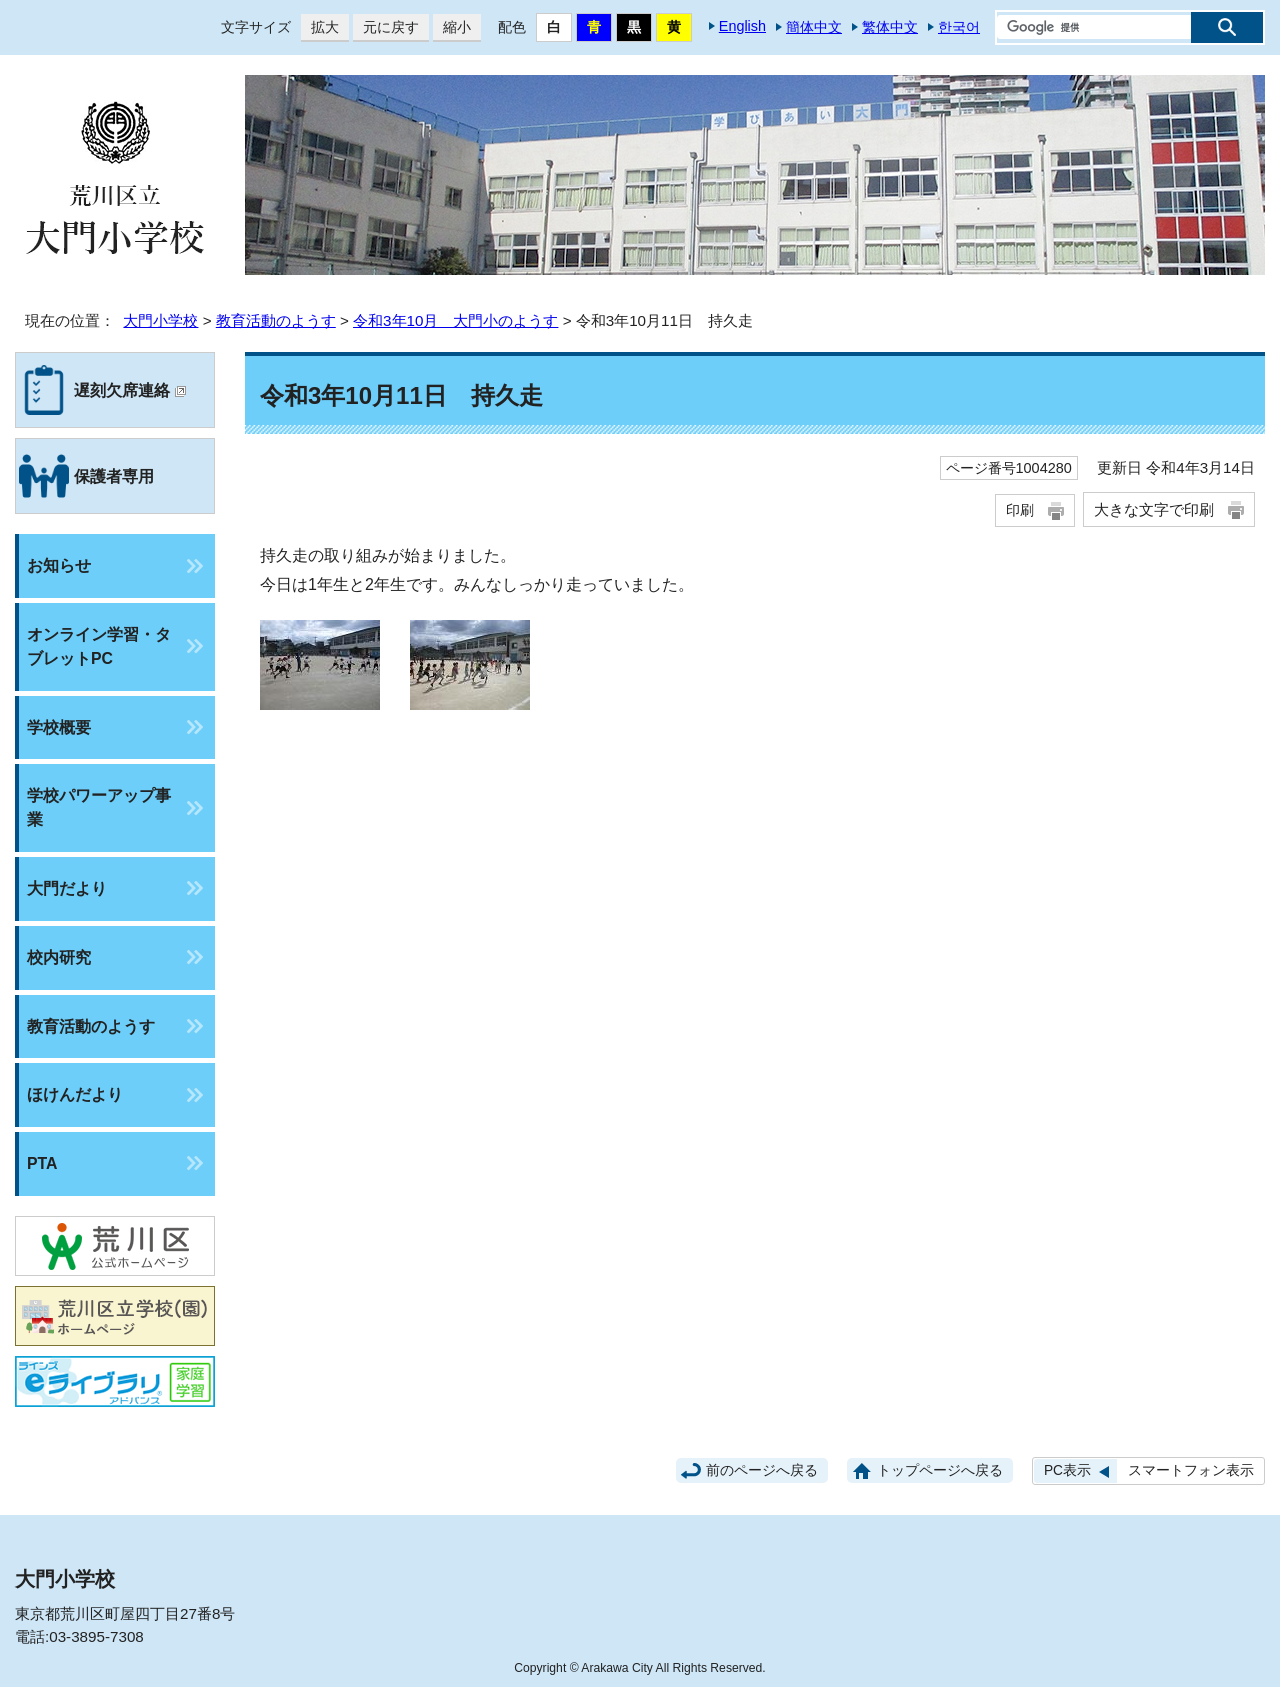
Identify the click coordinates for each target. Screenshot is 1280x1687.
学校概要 (59, 727)
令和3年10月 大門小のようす (455, 320)
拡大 (320, 27)
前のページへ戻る (762, 1470)
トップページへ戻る (940, 1470)
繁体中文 (890, 27)
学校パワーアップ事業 (99, 807)
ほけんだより (75, 1094)
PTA (42, 1163)
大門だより (67, 888)
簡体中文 (814, 27)
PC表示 (1067, 1470)
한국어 (959, 27)
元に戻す (386, 27)
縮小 (452, 27)
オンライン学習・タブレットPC (99, 646)
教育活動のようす (276, 320)
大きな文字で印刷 (1154, 509)
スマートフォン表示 (1191, 1470)
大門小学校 (160, 320)
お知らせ (59, 565)
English (742, 26)
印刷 (1020, 510)
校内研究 (59, 957)
